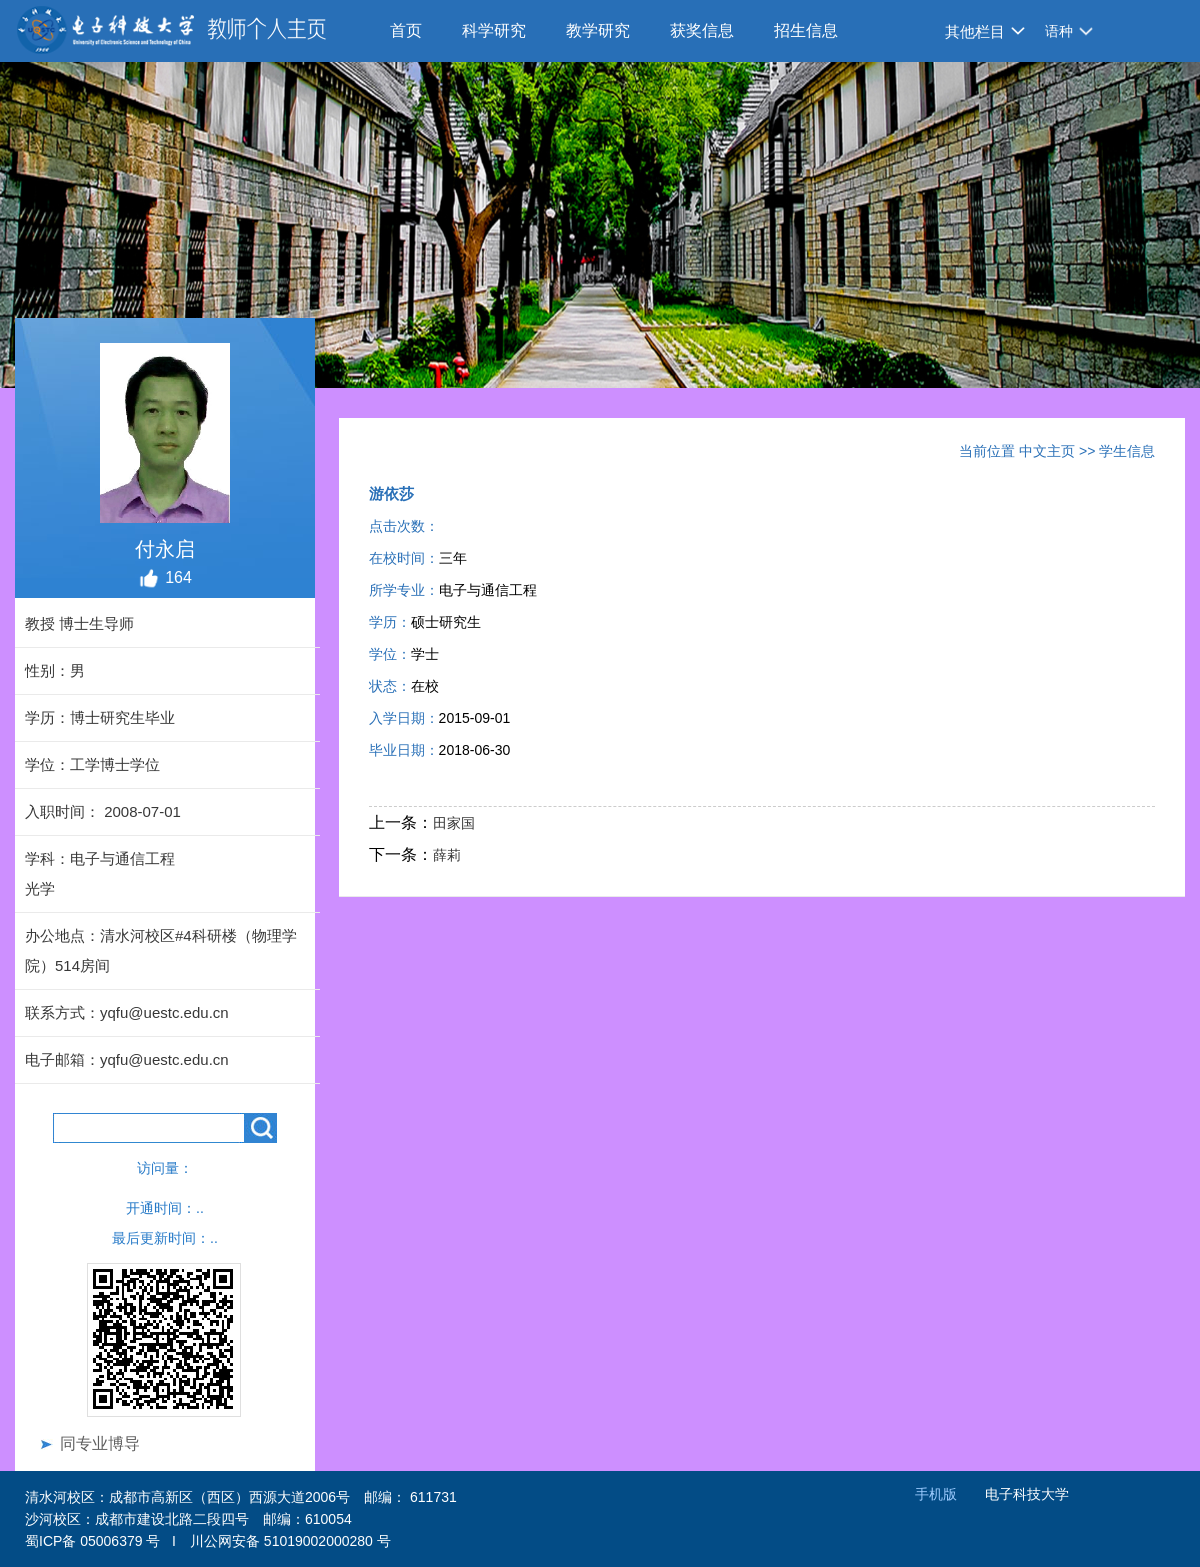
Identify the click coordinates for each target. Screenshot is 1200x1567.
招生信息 (806, 30)
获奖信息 (702, 30)
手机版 (936, 1494)
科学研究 (494, 30)
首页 (406, 30)
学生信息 (1127, 451)
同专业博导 (100, 1443)
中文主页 (1047, 451)
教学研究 (598, 30)
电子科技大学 (1027, 1494)
